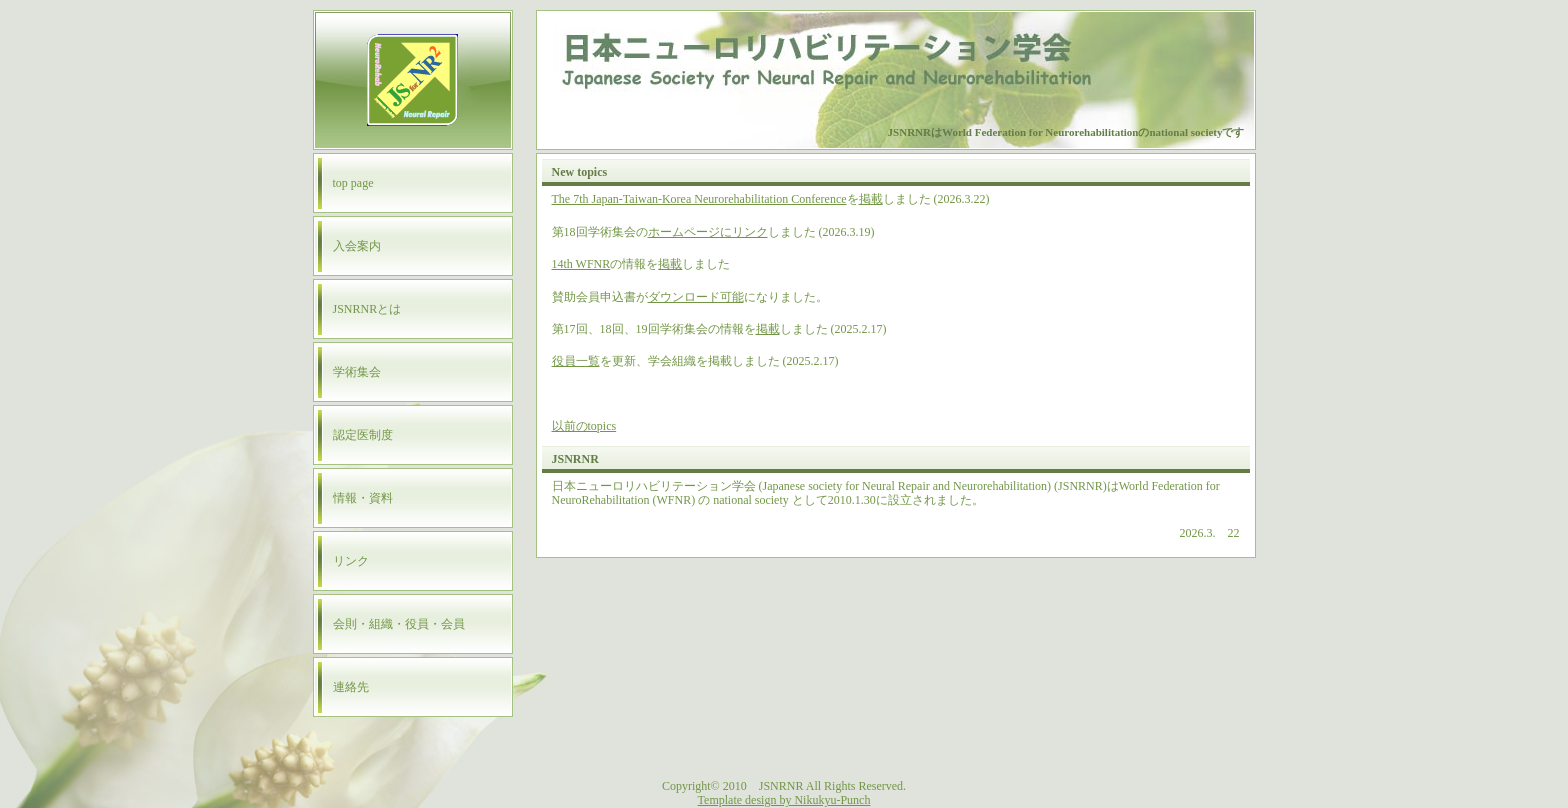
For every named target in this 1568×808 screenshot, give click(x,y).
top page (353, 183)
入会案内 (357, 246)
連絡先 (351, 687)
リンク (351, 561)
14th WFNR (581, 264)
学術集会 (357, 372)
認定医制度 (363, 435)
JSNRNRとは (367, 309)
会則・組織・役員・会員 (399, 624)
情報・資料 (363, 498)
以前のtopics (584, 426)
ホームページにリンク (708, 232)
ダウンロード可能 (696, 297)
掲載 (871, 199)
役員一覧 (576, 361)
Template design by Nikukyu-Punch (784, 800)
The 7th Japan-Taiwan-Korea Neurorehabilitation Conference (699, 199)
